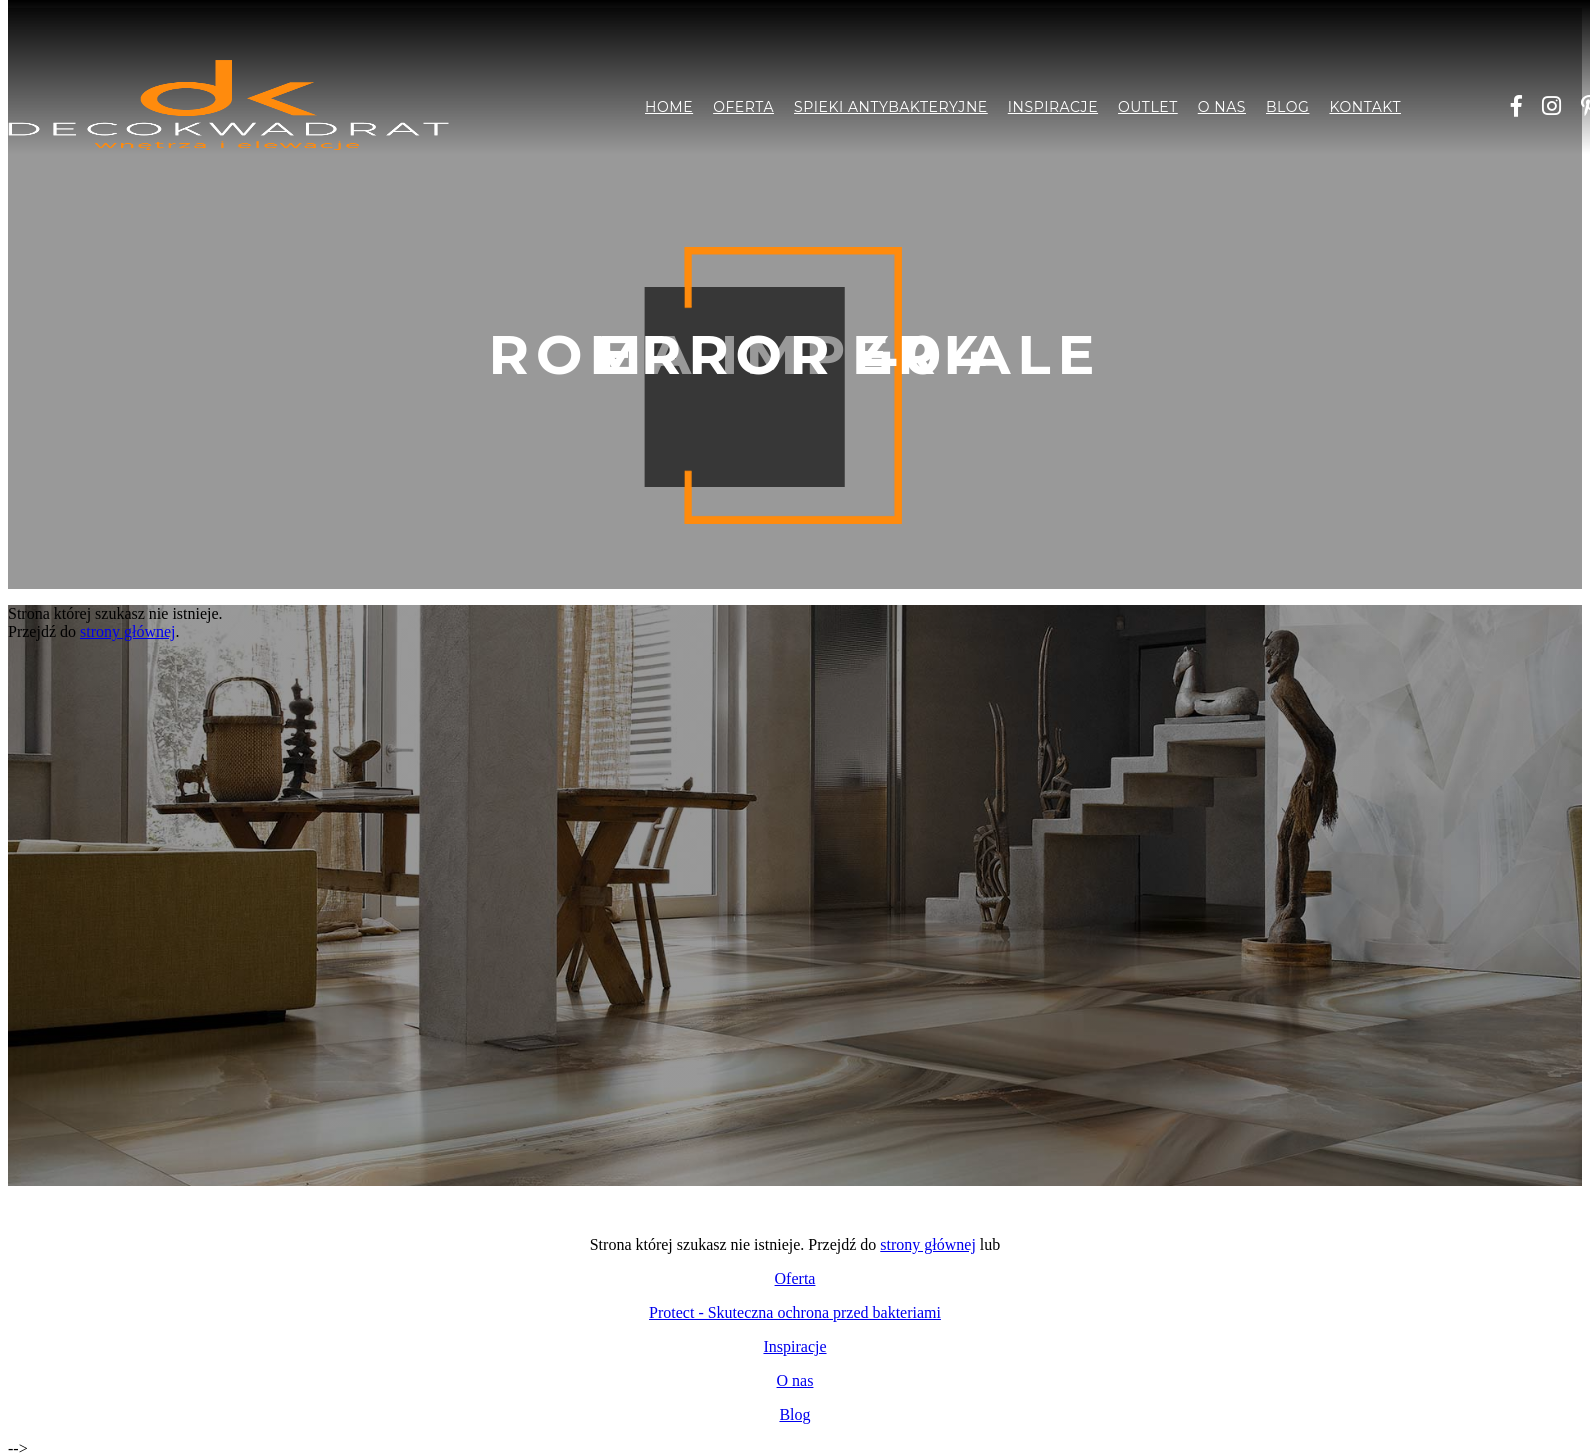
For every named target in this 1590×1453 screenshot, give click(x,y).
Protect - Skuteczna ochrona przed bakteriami (795, 1312)
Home (669, 107)
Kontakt (1365, 107)
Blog (1287, 107)
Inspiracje (1053, 107)
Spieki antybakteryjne (891, 107)
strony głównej (128, 631)
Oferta (743, 107)
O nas (1222, 107)
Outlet (1148, 107)
